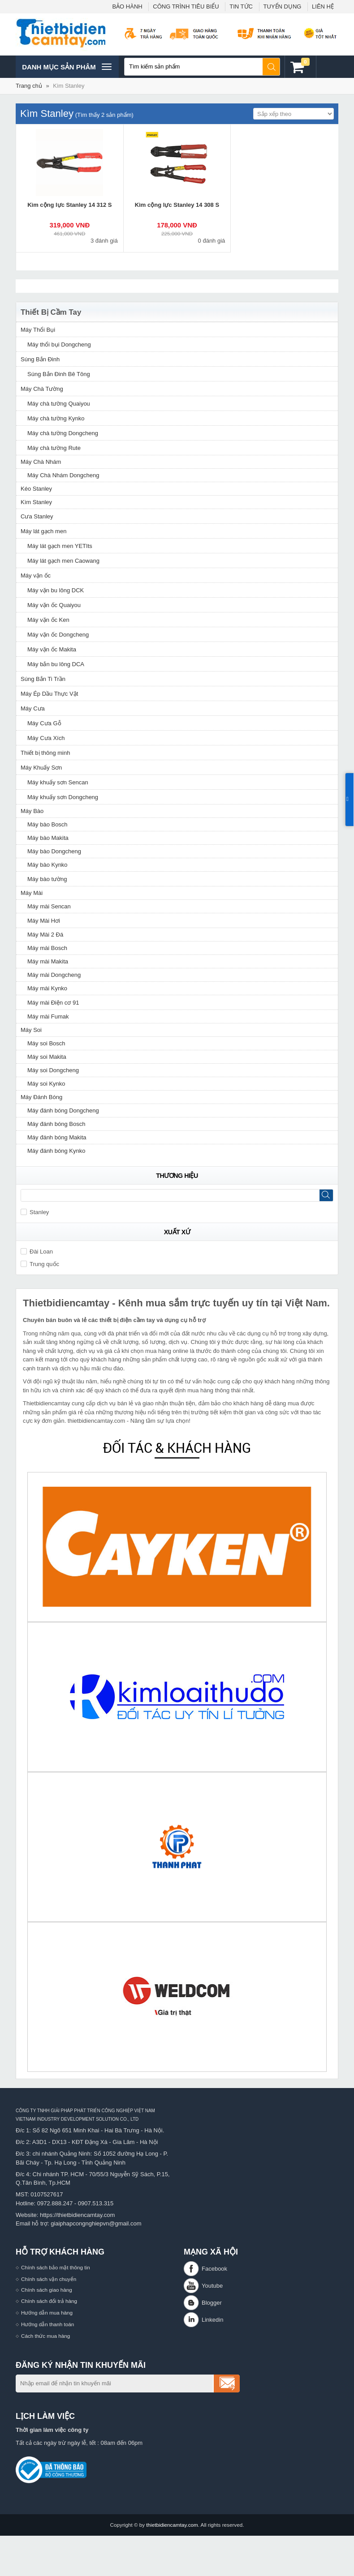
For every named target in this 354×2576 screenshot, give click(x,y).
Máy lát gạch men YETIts (59, 546)
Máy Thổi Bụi (38, 329)
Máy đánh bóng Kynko (56, 1150)
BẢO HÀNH (127, 6)
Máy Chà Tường (42, 388)
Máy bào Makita (48, 837)
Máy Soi (31, 1030)
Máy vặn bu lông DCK (55, 590)
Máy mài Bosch (47, 948)
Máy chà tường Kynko (56, 418)
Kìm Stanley (68, 85)
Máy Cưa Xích (46, 738)
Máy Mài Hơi (43, 920)
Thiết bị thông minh (45, 752)
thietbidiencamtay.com (172, 2525)
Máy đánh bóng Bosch (56, 1124)
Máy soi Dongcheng (53, 1070)
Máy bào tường (47, 879)
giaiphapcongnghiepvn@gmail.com (96, 2223)
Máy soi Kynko (46, 1083)
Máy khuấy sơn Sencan (57, 782)
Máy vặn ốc (36, 575)
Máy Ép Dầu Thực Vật (49, 693)
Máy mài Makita (47, 961)
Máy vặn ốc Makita (51, 649)
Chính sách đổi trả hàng (49, 2301)
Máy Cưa (33, 708)
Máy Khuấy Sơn (41, 767)
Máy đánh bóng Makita (56, 1137)
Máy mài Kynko (47, 988)
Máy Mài (32, 893)
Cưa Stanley (37, 516)
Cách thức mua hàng (45, 2336)
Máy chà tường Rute (54, 448)
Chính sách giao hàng (46, 2290)
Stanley (35, 1212)
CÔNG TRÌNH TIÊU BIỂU (186, 6)
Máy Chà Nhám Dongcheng (63, 475)
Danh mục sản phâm (67, 67)
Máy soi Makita (46, 1056)
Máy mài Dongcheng (54, 974)
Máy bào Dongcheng (54, 851)
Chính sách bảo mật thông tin (55, 2267)
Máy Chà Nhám (41, 461)
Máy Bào (32, 811)
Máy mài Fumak (48, 1016)
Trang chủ (29, 85)
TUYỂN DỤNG (282, 6)
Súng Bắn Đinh (40, 359)
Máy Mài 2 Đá (45, 934)
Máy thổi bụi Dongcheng (59, 344)
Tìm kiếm (272, 66)
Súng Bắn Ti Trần (43, 679)
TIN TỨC (241, 6)
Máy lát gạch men (43, 531)
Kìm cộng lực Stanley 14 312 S (69, 204)
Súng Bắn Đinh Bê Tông (58, 374)
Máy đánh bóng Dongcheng (63, 1110)
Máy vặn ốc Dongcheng (58, 634)
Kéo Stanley (36, 488)
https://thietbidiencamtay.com (77, 2215)
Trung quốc (40, 1264)
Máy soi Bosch (46, 1043)
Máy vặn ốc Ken (48, 619)
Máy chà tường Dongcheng (62, 433)
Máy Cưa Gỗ (44, 723)
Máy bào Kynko (47, 864)
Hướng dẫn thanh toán (47, 2324)
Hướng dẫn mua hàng (47, 2312)
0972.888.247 (55, 2203)
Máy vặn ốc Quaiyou (54, 605)
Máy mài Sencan (49, 906)
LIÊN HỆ (323, 6)
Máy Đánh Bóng (41, 1097)
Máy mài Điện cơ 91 (53, 1002)
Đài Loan (37, 1251)
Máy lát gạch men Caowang (63, 560)
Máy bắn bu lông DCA (55, 664)
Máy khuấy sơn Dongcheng (62, 797)
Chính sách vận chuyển (48, 2279)
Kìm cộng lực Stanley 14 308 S (177, 204)
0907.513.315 (96, 2203)
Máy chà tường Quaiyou (58, 403)
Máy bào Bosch (47, 824)
